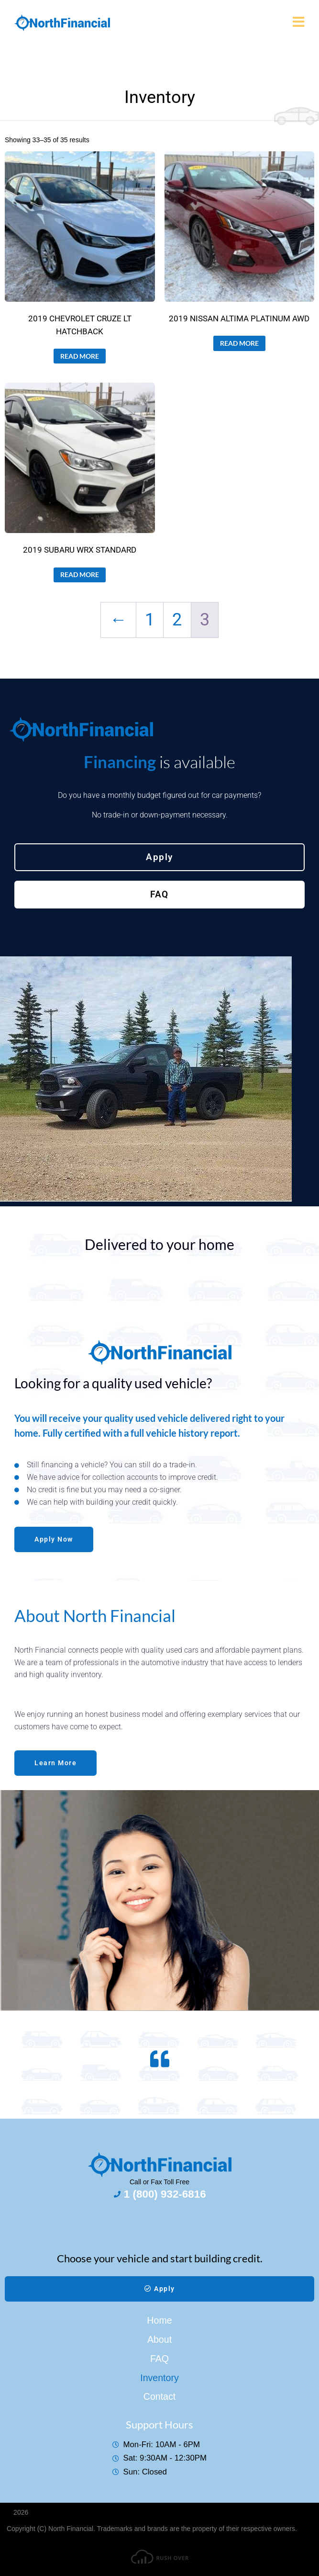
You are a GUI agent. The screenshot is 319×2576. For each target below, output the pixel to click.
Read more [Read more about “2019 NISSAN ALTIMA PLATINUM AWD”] (239, 343)
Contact (159, 2396)
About (159, 2339)
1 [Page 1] (149, 619)
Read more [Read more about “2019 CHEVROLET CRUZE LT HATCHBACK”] (79, 356)
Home (159, 2320)
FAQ (159, 2358)
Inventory (159, 2377)
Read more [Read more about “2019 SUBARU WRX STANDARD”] (79, 574)
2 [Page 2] (177, 619)
